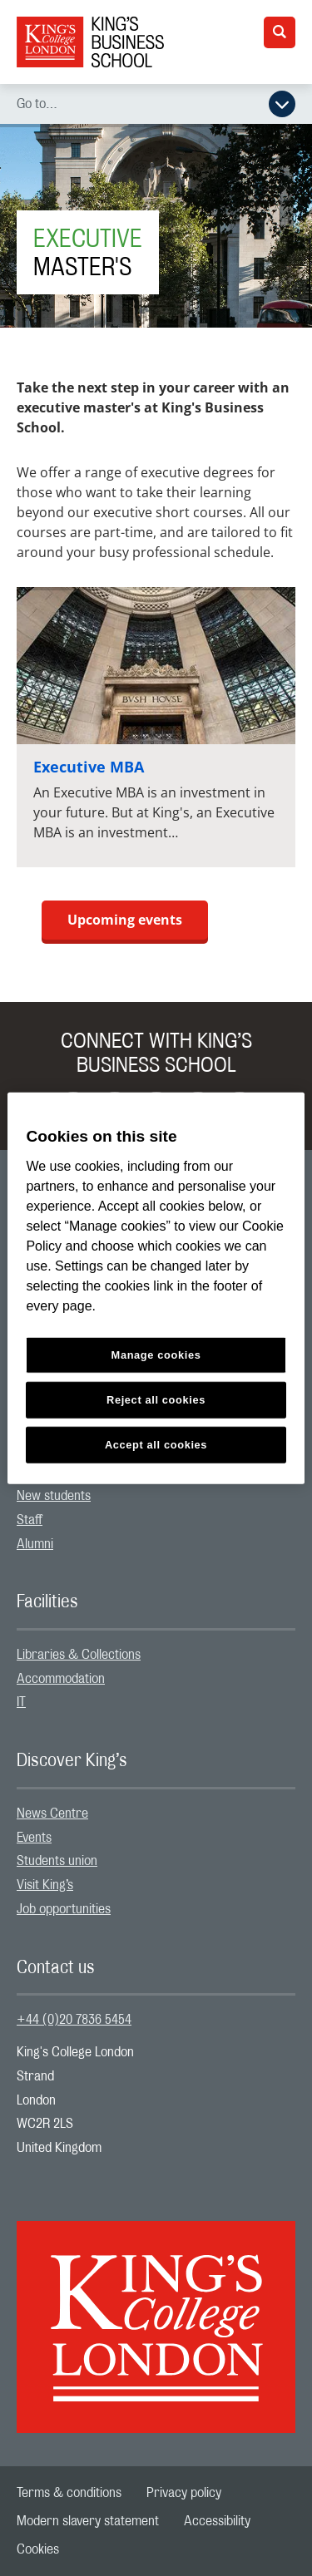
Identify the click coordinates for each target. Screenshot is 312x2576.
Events (34, 1837)
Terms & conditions (69, 2493)
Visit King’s (45, 1885)
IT (21, 1702)
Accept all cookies (156, 1444)
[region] (155, 1288)
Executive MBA (88, 767)
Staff (29, 1520)
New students (54, 1496)
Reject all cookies (156, 1399)
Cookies (38, 2549)
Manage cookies (156, 1355)
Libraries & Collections (79, 1654)
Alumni (35, 1544)
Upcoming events (124, 919)
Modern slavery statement (88, 2521)
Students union (57, 1861)
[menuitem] (156, 1496)
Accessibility (217, 2521)
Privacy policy (183, 2493)
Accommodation (61, 1678)
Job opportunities (64, 1909)
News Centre (52, 1813)
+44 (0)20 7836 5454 (74, 2019)
